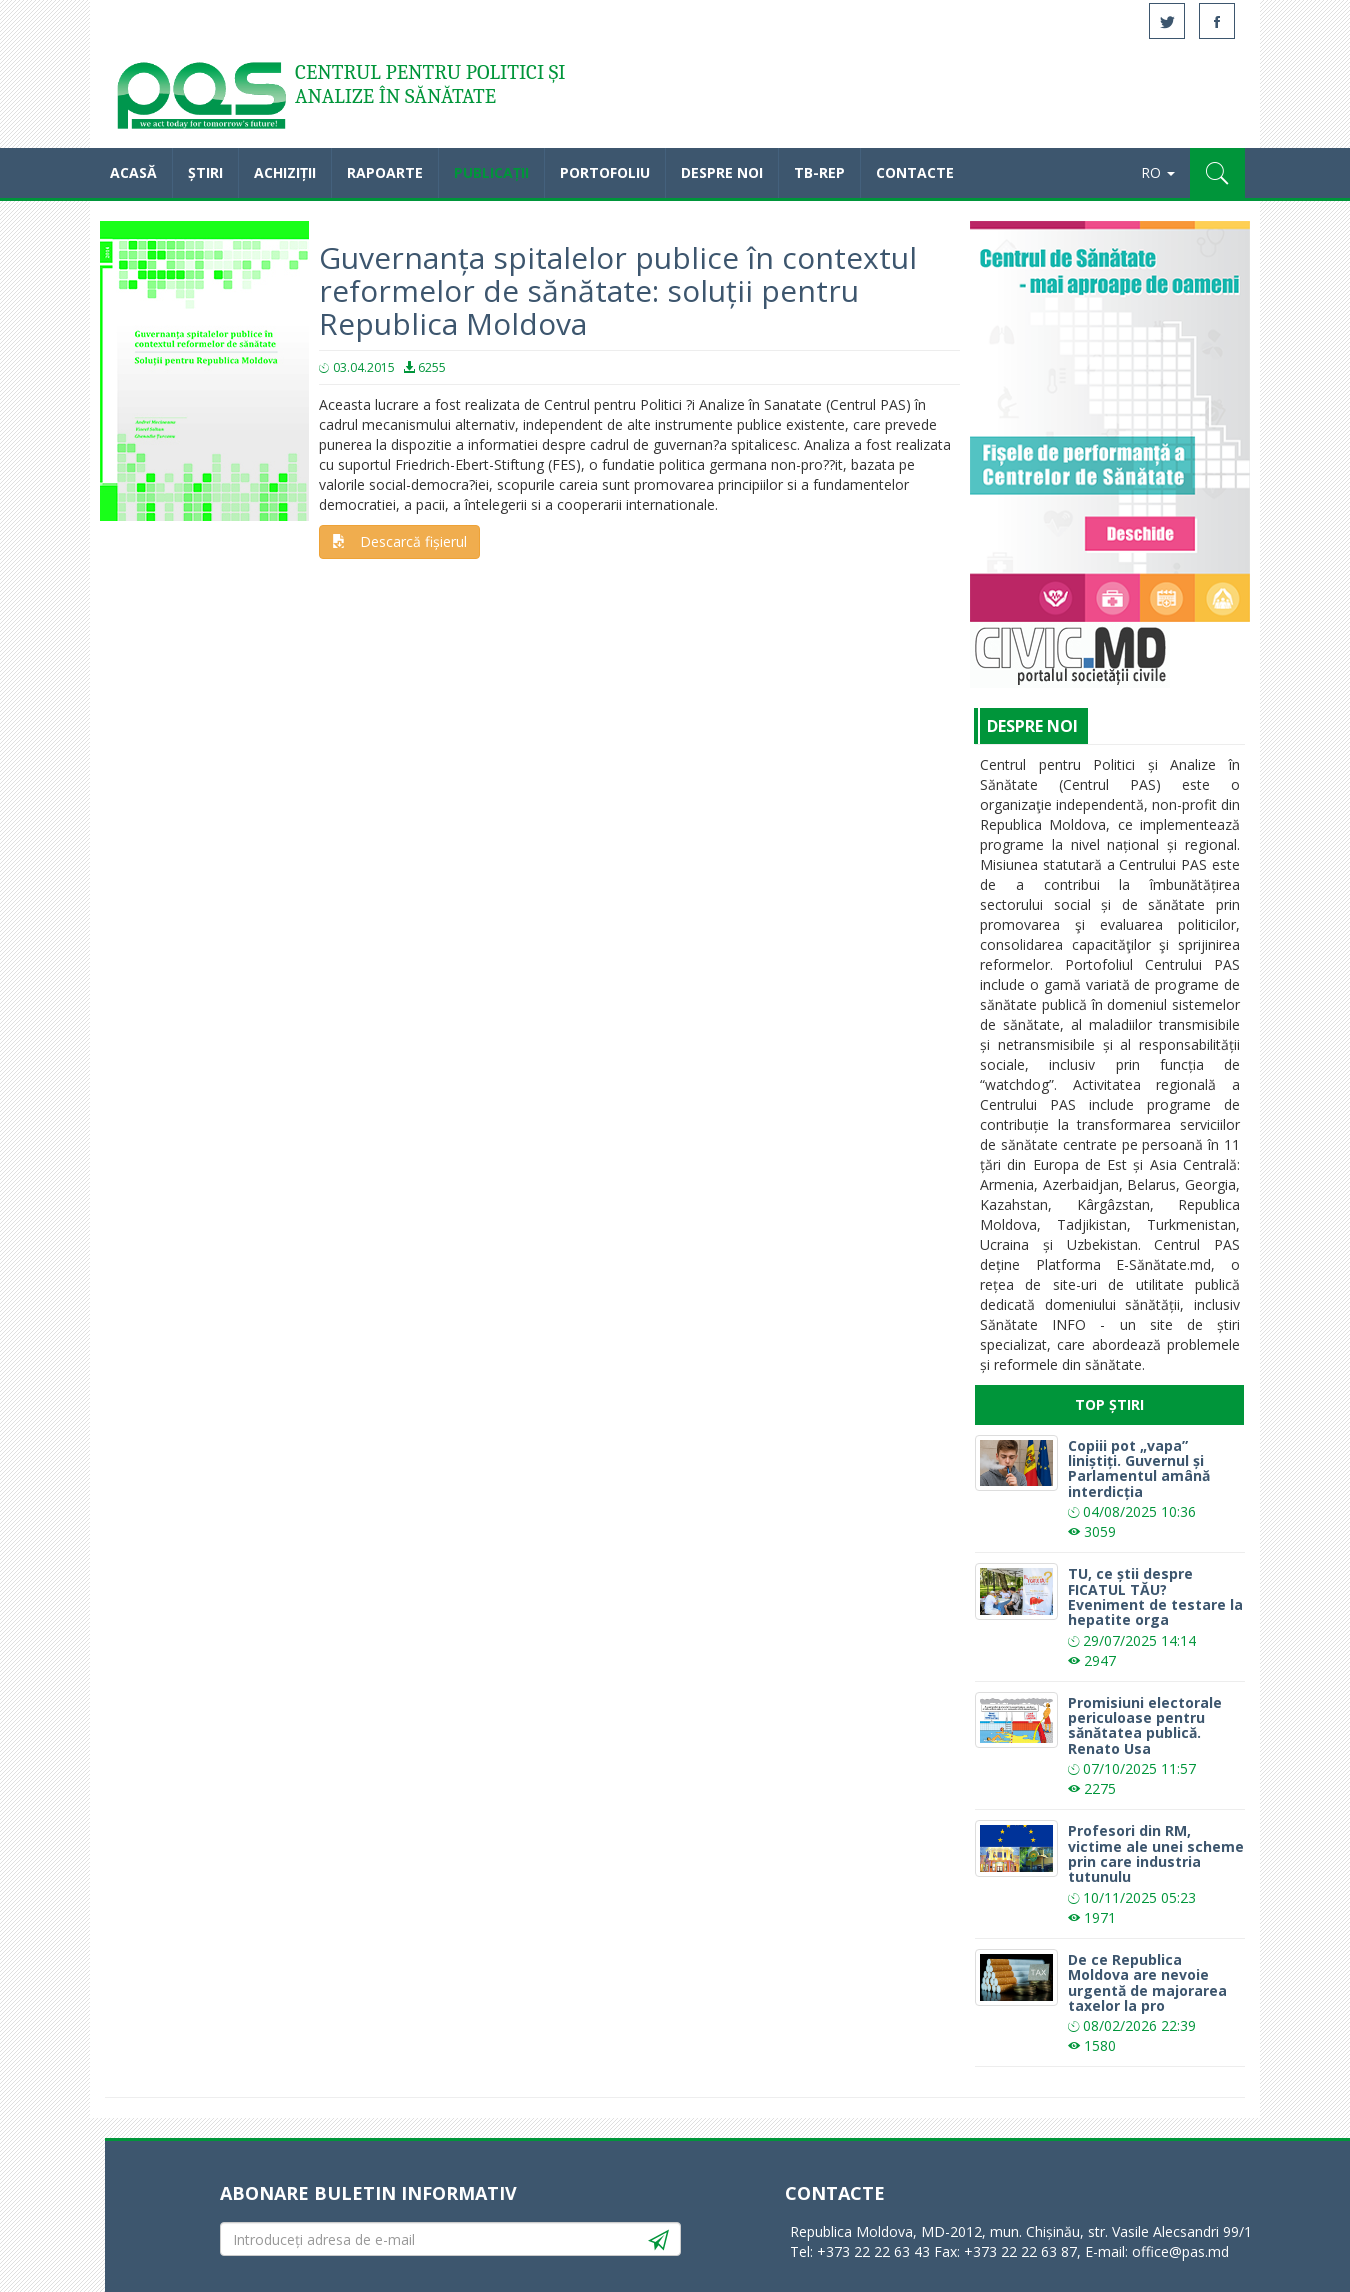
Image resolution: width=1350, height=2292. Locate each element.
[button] (1217, 173)
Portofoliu (605, 172)
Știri (205, 172)
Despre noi (722, 172)
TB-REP (819, 172)
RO (1158, 172)
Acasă (200, 100)
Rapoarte (385, 172)
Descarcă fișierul (399, 541)
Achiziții (285, 172)
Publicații (491, 172)
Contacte (915, 172)
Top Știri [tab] (1109, 1404)
